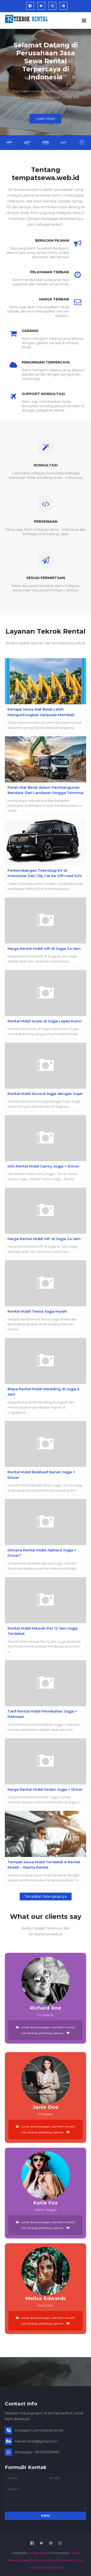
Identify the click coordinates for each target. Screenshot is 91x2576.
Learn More (45, 118)
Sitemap (57, 2567)
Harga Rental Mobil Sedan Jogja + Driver (45, 1789)
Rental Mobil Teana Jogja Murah (37, 1311)
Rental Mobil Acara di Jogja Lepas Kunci (45, 1021)
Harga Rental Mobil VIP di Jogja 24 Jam (44, 948)
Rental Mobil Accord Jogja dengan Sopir (45, 1093)
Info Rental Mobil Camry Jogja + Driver (43, 1166)
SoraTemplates (38, 2553)
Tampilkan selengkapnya (46, 1896)
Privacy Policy (46, 2560)
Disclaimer (65, 2560)
